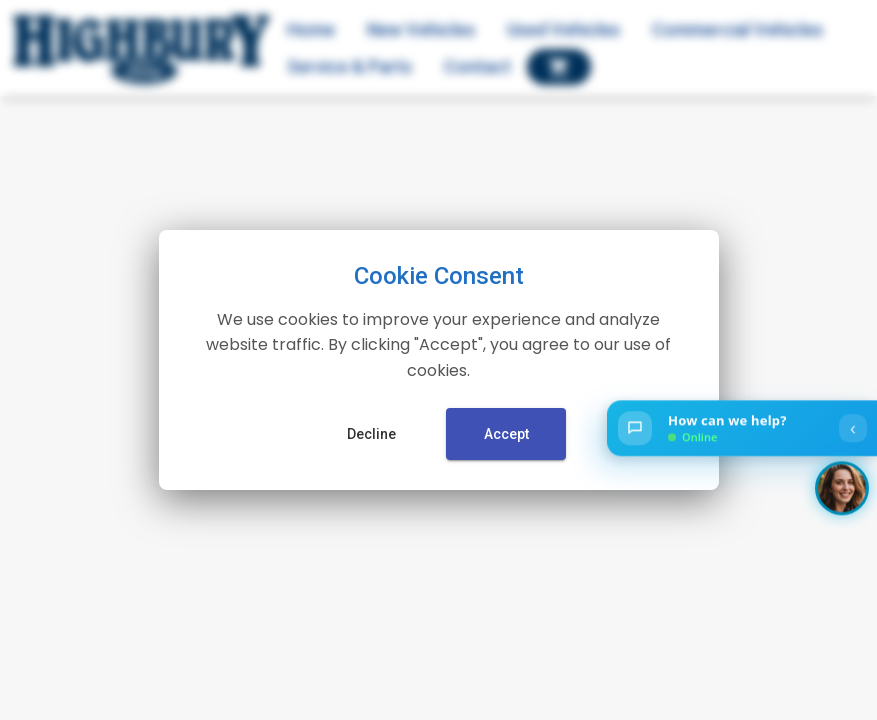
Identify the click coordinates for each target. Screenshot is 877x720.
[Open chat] (742, 429)
